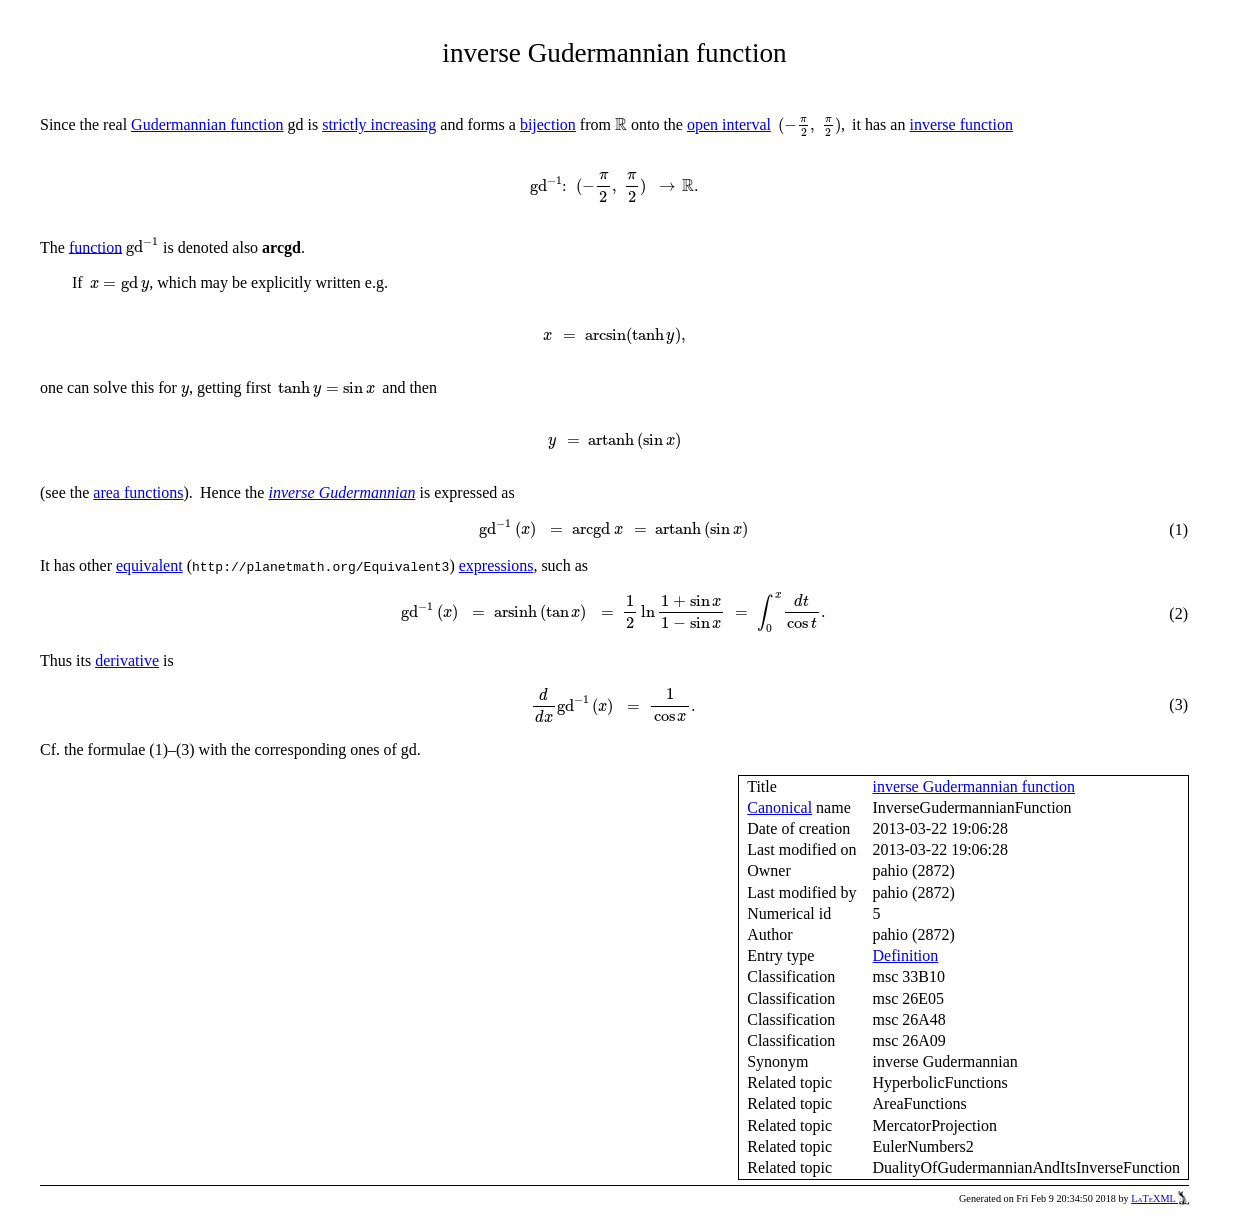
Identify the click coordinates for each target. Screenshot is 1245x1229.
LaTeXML (1160, 1198)
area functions (138, 492)
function (95, 246)
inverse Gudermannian (341, 492)
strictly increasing (379, 124)
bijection (548, 124)
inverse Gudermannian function (974, 786)
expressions (496, 565)
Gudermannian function (207, 124)
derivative (127, 660)
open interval (729, 124)
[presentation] (621, 125)
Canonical (779, 807)
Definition (906, 955)
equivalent (149, 565)
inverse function (961, 124)
